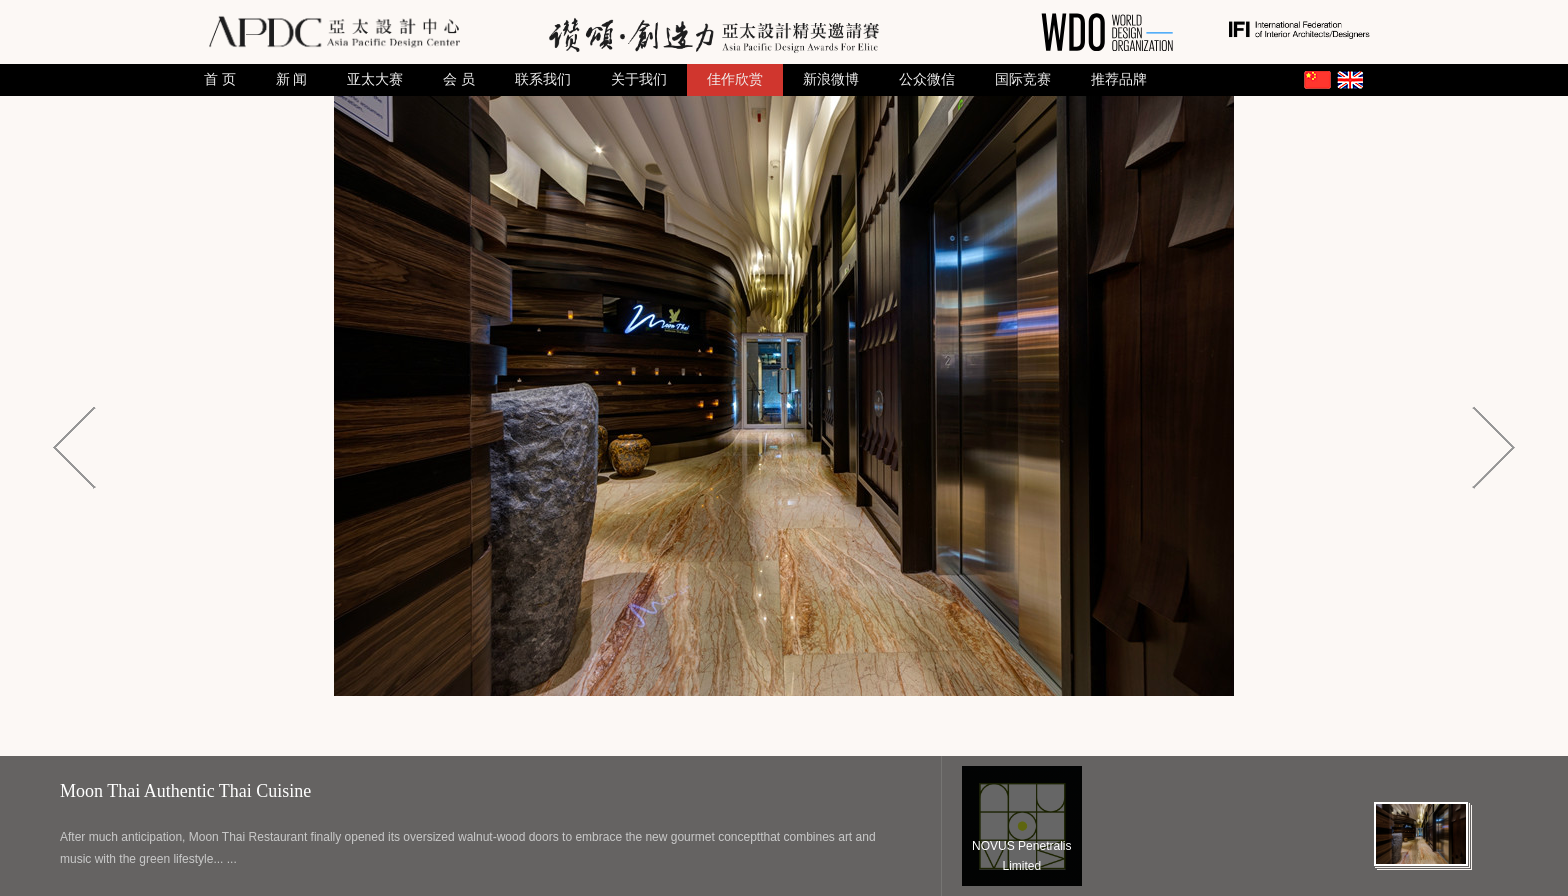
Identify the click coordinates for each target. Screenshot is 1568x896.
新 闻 (292, 79)
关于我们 (639, 79)
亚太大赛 (375, 79)
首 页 (220, 79)
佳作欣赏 (735, 79)
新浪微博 (831, 79)
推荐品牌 (1119, 79)
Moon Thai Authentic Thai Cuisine (185, 791)
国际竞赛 (1023, 79)
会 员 (459, 79)
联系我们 (543, 79)
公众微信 (927, 79)
